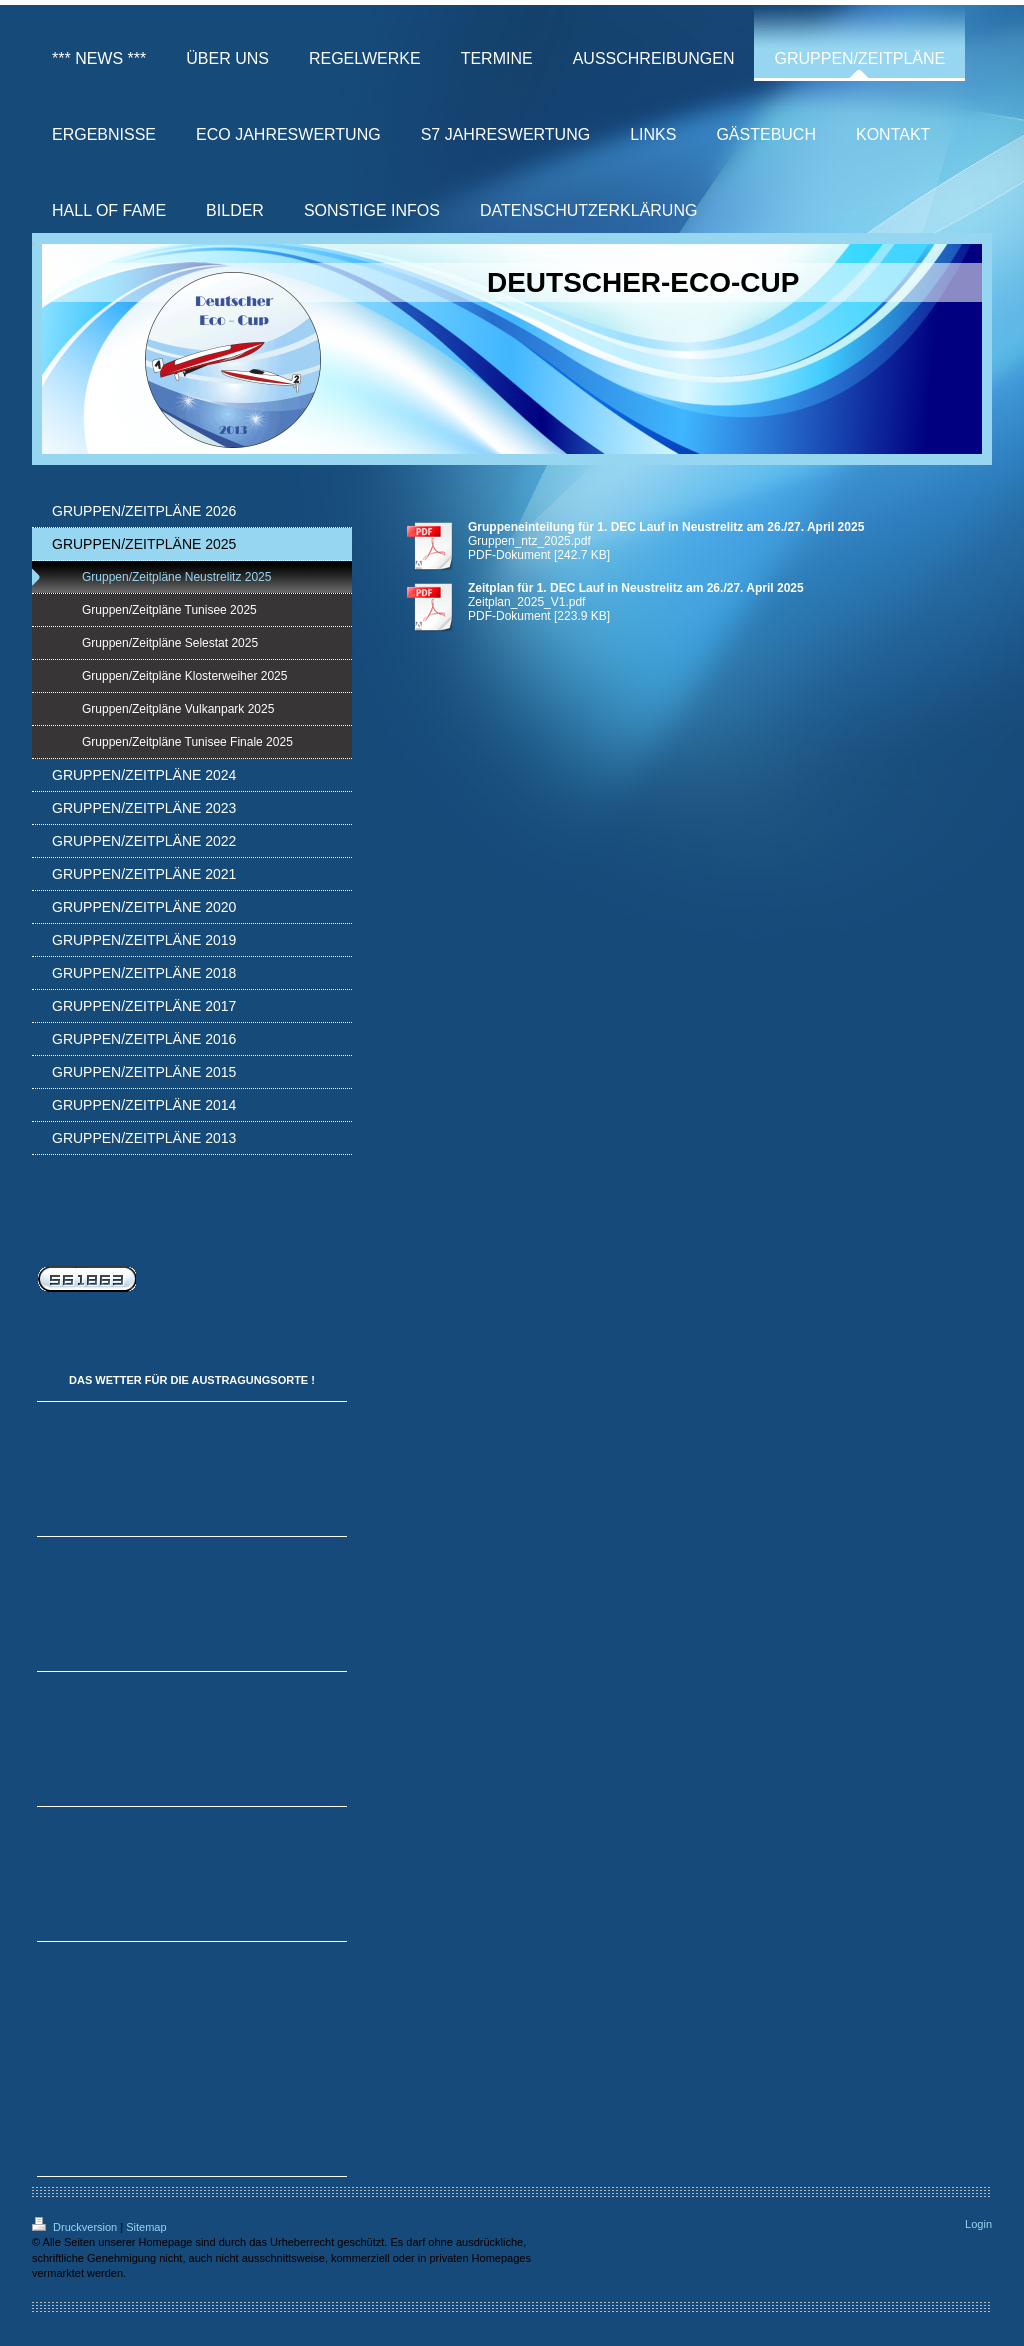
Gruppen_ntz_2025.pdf (529, 541)
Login (978, 2224)
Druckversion (76, 2227)
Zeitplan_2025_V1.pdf (526, 602)
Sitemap (146, 2227)
